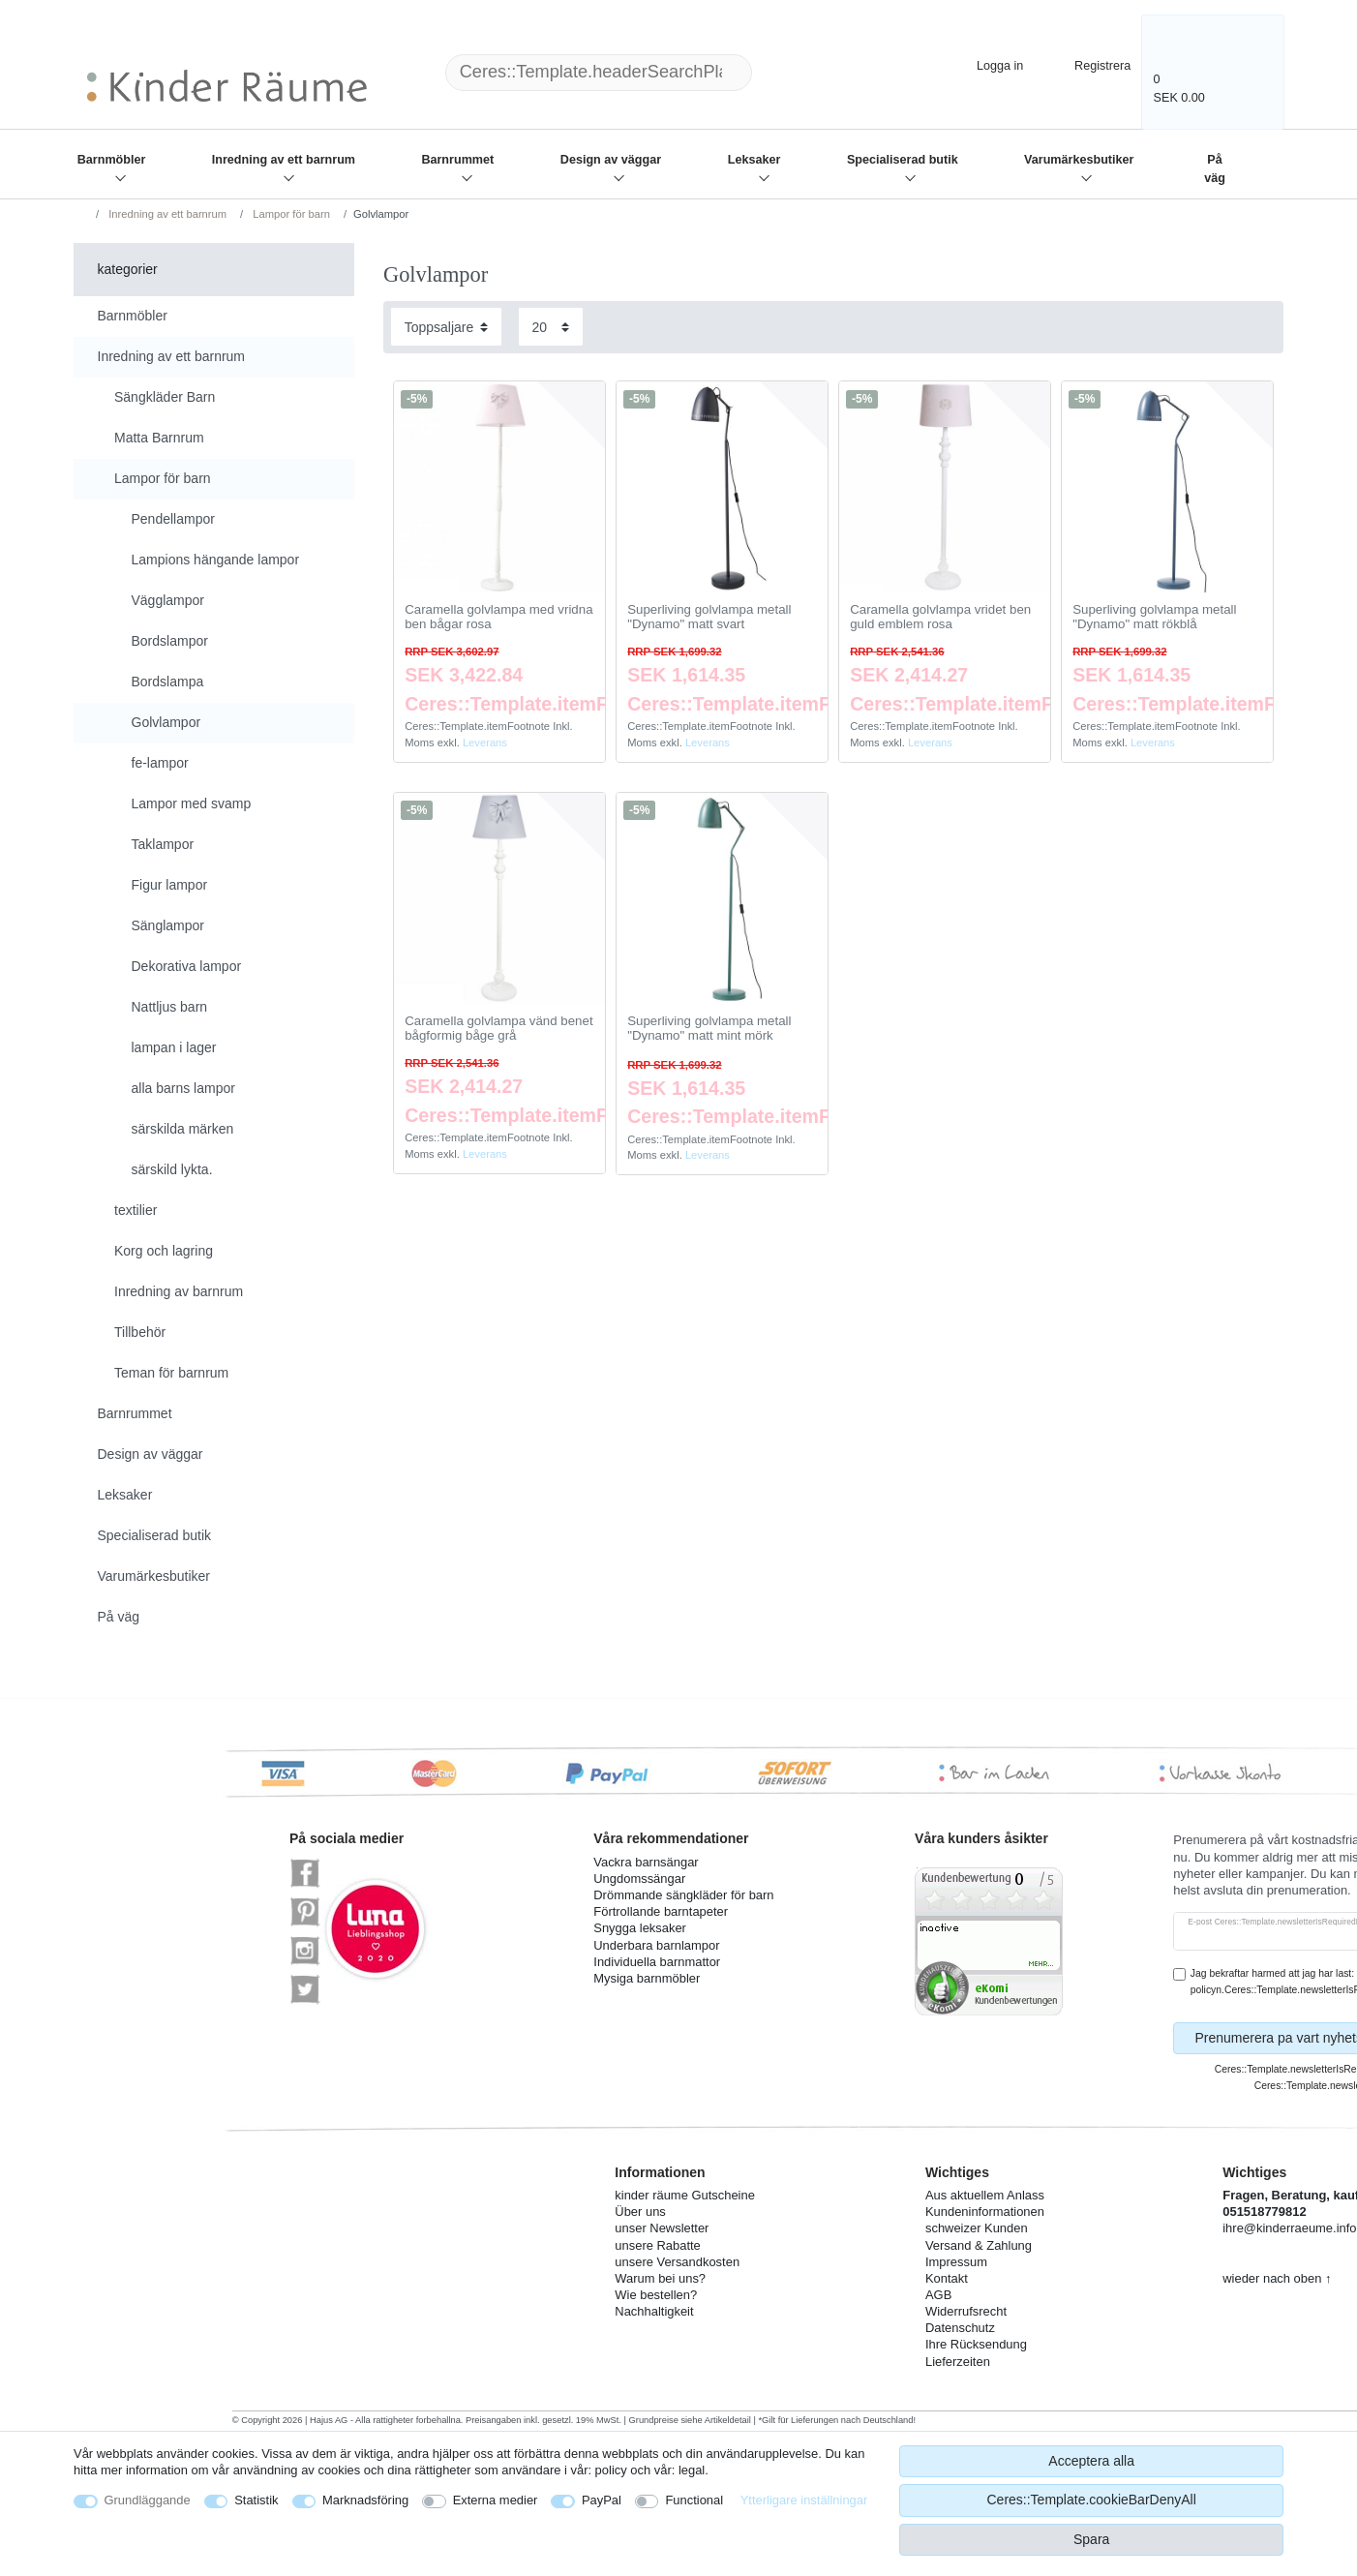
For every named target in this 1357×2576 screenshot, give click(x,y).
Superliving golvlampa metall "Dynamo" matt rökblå (1154, 617)
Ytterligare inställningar (804, 2500)
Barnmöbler (111, 160)
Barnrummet (457, 160)
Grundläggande (148, 2500)
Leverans (485, 742)
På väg (1214, 169)
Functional (694, 2500)
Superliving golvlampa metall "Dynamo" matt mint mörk (709, 1029)
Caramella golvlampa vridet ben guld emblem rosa (940, 617)
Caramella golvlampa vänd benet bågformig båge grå (498, 1029)
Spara (1091, 2539)
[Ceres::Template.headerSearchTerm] (599, 73)
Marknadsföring (365, 2500)
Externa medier (495, 2500)
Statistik (256, 2500)
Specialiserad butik (902, 160)
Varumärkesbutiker (1078, 160)
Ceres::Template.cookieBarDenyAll (1090, 2499)
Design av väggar (610, 160)
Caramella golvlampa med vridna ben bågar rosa (498, 617)
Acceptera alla (1091, 2461)
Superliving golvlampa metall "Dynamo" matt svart (709, 617)
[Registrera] (1089, 63)
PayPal (601, 2500)
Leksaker (754, 160)
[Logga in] (984, 63)
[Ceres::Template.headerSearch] (783, 73)
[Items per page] (551, 327)
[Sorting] (446, 327)
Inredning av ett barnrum (283, 160)
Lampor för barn (290, 214)
